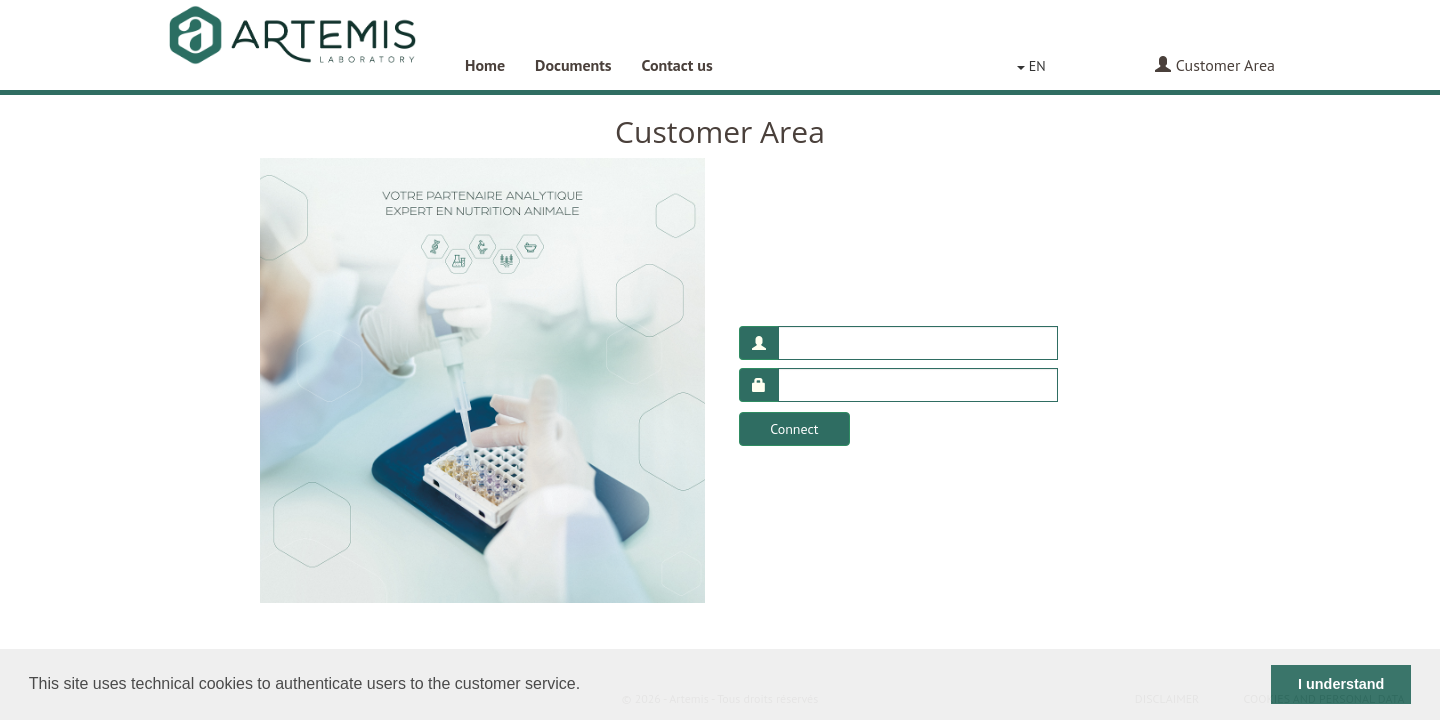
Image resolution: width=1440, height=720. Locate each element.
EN (1031, 66)
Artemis (292, 45)
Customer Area (1215, 65)
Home (485, 65)
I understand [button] (1341, 684)
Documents (573, 65)
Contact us (677, 65)
